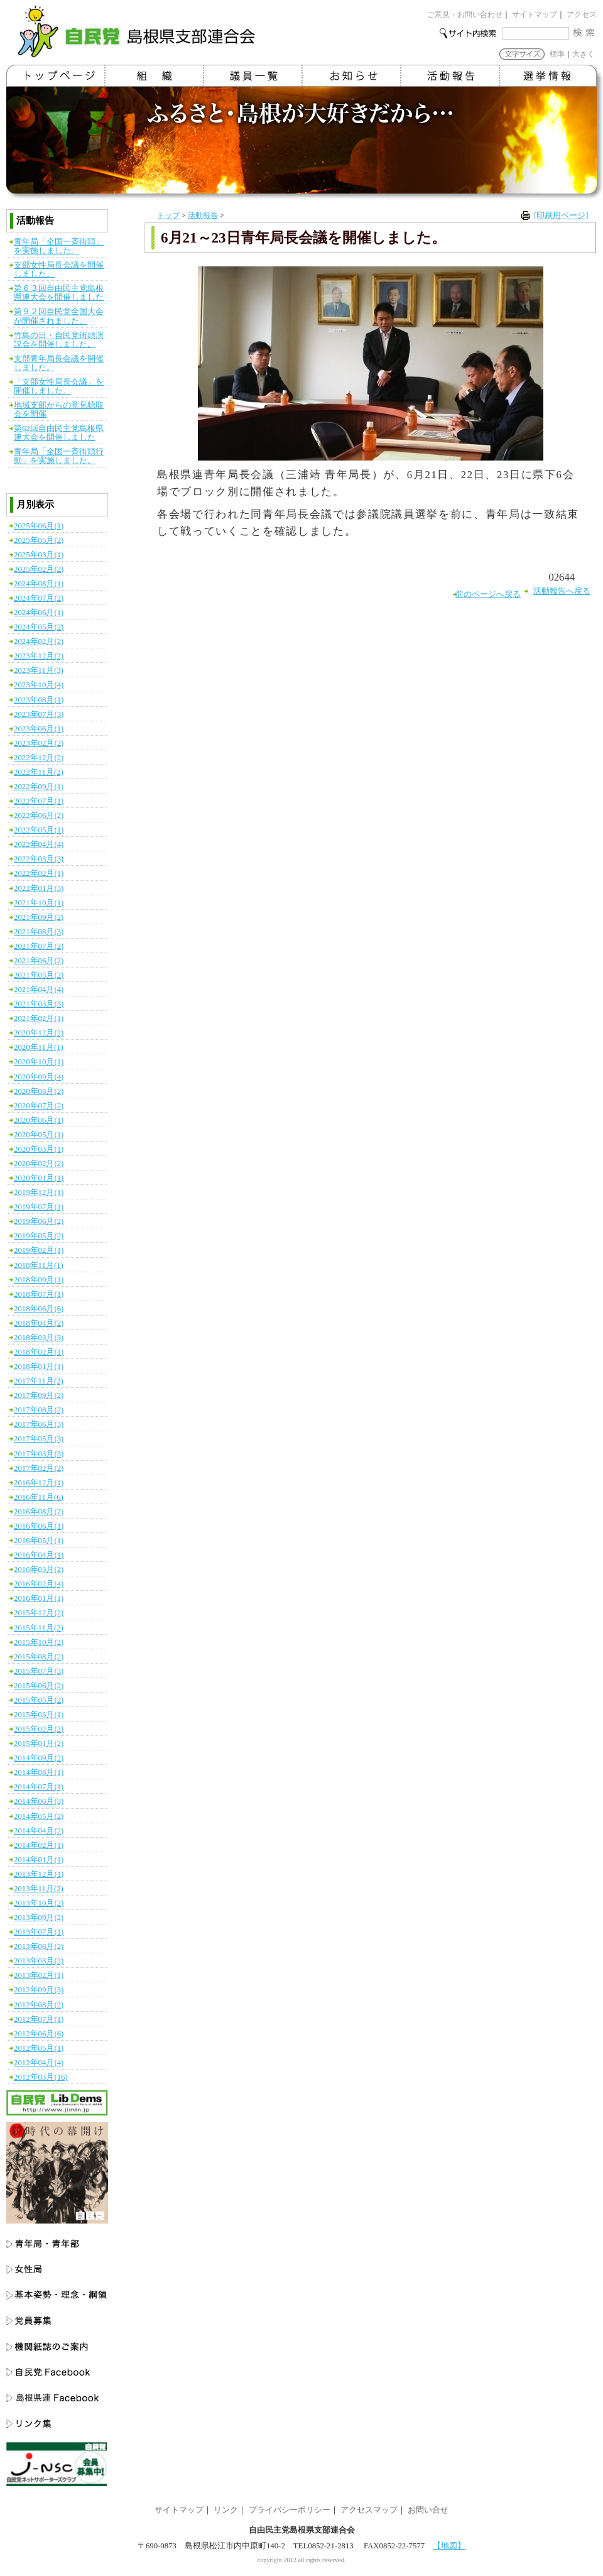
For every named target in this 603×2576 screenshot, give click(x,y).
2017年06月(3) (38, 1424)
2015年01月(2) (38, 1743)
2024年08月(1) (38, 583)
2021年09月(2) (38, 917)
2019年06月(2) (38, 1221)
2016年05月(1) (38, 1540)
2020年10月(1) (38, 1061)
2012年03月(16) (41, 2077)
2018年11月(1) (38, 1265)
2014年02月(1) (38, 1845)
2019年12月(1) (38, 1192)
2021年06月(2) (38, 960)
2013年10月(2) (38, 1903)
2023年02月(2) (38, 743)
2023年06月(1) (38, 728)
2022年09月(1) (38, 786)
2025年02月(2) (38, 569)
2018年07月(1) (38, 1294)
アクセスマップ (369, 2510)
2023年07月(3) (38, 714)
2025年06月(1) (38, 525)
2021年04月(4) (38, 989)
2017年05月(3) (38, 1438)
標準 (557, 54)
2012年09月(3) (38, 1989)
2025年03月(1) (38, 554)
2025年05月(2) (38, 540)
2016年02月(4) (38, 1584)
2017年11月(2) (38, 1381)
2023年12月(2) (38, 656)
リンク (226, 2510)
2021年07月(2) (38, 946)
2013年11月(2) (38, 1888)
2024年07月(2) (38, 598)
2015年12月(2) (38, 1612)
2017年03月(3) (38, 1453)
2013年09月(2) (38, 1917)
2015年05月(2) (38, 1700)
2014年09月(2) (38, 1758)
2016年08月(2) (38, 1511)
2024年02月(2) (38, 641)
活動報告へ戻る (561, 591)
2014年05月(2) (38, 1816)
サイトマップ (534, 14)
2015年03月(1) (38, 1714)
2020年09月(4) (38, 1076)
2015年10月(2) (38, 1642)
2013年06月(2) (38, 1946)
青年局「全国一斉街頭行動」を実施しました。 (59, 456)
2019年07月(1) (38, 1207)
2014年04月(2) (38, 1830)
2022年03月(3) (38, 858)
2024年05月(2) (38, 627)
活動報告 (203, 215)
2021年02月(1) (38, 1018)
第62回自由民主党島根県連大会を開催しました (59, 433)
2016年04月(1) (38, 1555)
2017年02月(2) (38, 1468)
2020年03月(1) (38, 1149)
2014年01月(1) (38, 1859)
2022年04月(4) (38, 844)
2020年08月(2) (38, 1091)
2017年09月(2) (38, 1395)
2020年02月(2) (38, 1163)
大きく (583, 54)
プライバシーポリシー (289, 2510)
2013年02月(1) (38, 1975)
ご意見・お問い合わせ (465, 14)
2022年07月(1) (38, 801)
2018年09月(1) (38, 1279)
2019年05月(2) (38, 1235)
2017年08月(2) (38, 1409)
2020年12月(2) (38, 1033)
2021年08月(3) (38, 931)
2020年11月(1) (38, 1047)
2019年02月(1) (38, 1250)
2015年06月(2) (38, 1685)
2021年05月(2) (38, 975)
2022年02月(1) (38, 873)
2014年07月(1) (38, 1786)
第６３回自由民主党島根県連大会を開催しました (59, 293)
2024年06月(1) (38, 612)
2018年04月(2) (38, 1323)
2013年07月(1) (38, 1932)
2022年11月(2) (38, 772)
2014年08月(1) (38, 1772)
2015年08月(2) (38, 1656)
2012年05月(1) (38, 2048)
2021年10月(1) (38, 902)
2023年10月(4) (38, 684)
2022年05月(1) (38, 830)
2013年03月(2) (38, 1961)
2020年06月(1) (38, 1120)
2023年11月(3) (38, 670)
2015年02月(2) (38, 1729)
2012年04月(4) (38, 2062)
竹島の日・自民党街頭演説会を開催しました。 (59, 340)
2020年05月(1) (38, 1134)
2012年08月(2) (38, 2004)
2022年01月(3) (38, 888)
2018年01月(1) (38, 1366)
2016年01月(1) (38, 1598)
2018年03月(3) (38, 1337)
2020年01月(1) (38, 1178)
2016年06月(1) (38, 1526)
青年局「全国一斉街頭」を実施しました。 (59, 246)
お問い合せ (428, 2510)
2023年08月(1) (38, 700)
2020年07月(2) (38, 1105)
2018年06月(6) (38, 1308)
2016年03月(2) (38, 1569)
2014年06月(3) (38, 1801)
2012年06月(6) (38, 2033)
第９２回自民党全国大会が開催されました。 (59, 316)
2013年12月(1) (38, 1874)
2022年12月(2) (38, 757)
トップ (168, 215)
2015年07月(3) (38, 1671)
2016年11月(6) (38, 1497)
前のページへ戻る (488, 594)
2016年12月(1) (38, 1482)
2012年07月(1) (38, 2019)
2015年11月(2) (38, 1628)
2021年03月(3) (38, 1004)
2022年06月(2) (38, 815)
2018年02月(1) (38, 1352)
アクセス (582, 14)
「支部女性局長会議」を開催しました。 (59, 386)
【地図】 (449, 2545)
